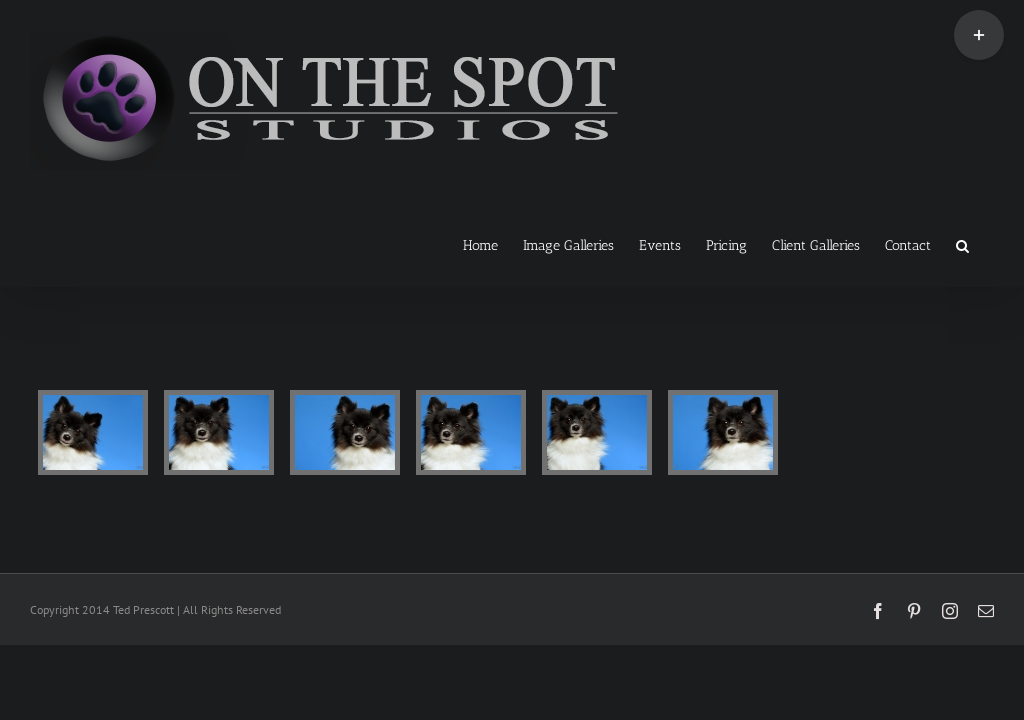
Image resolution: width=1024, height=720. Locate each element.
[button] (962, 244)
